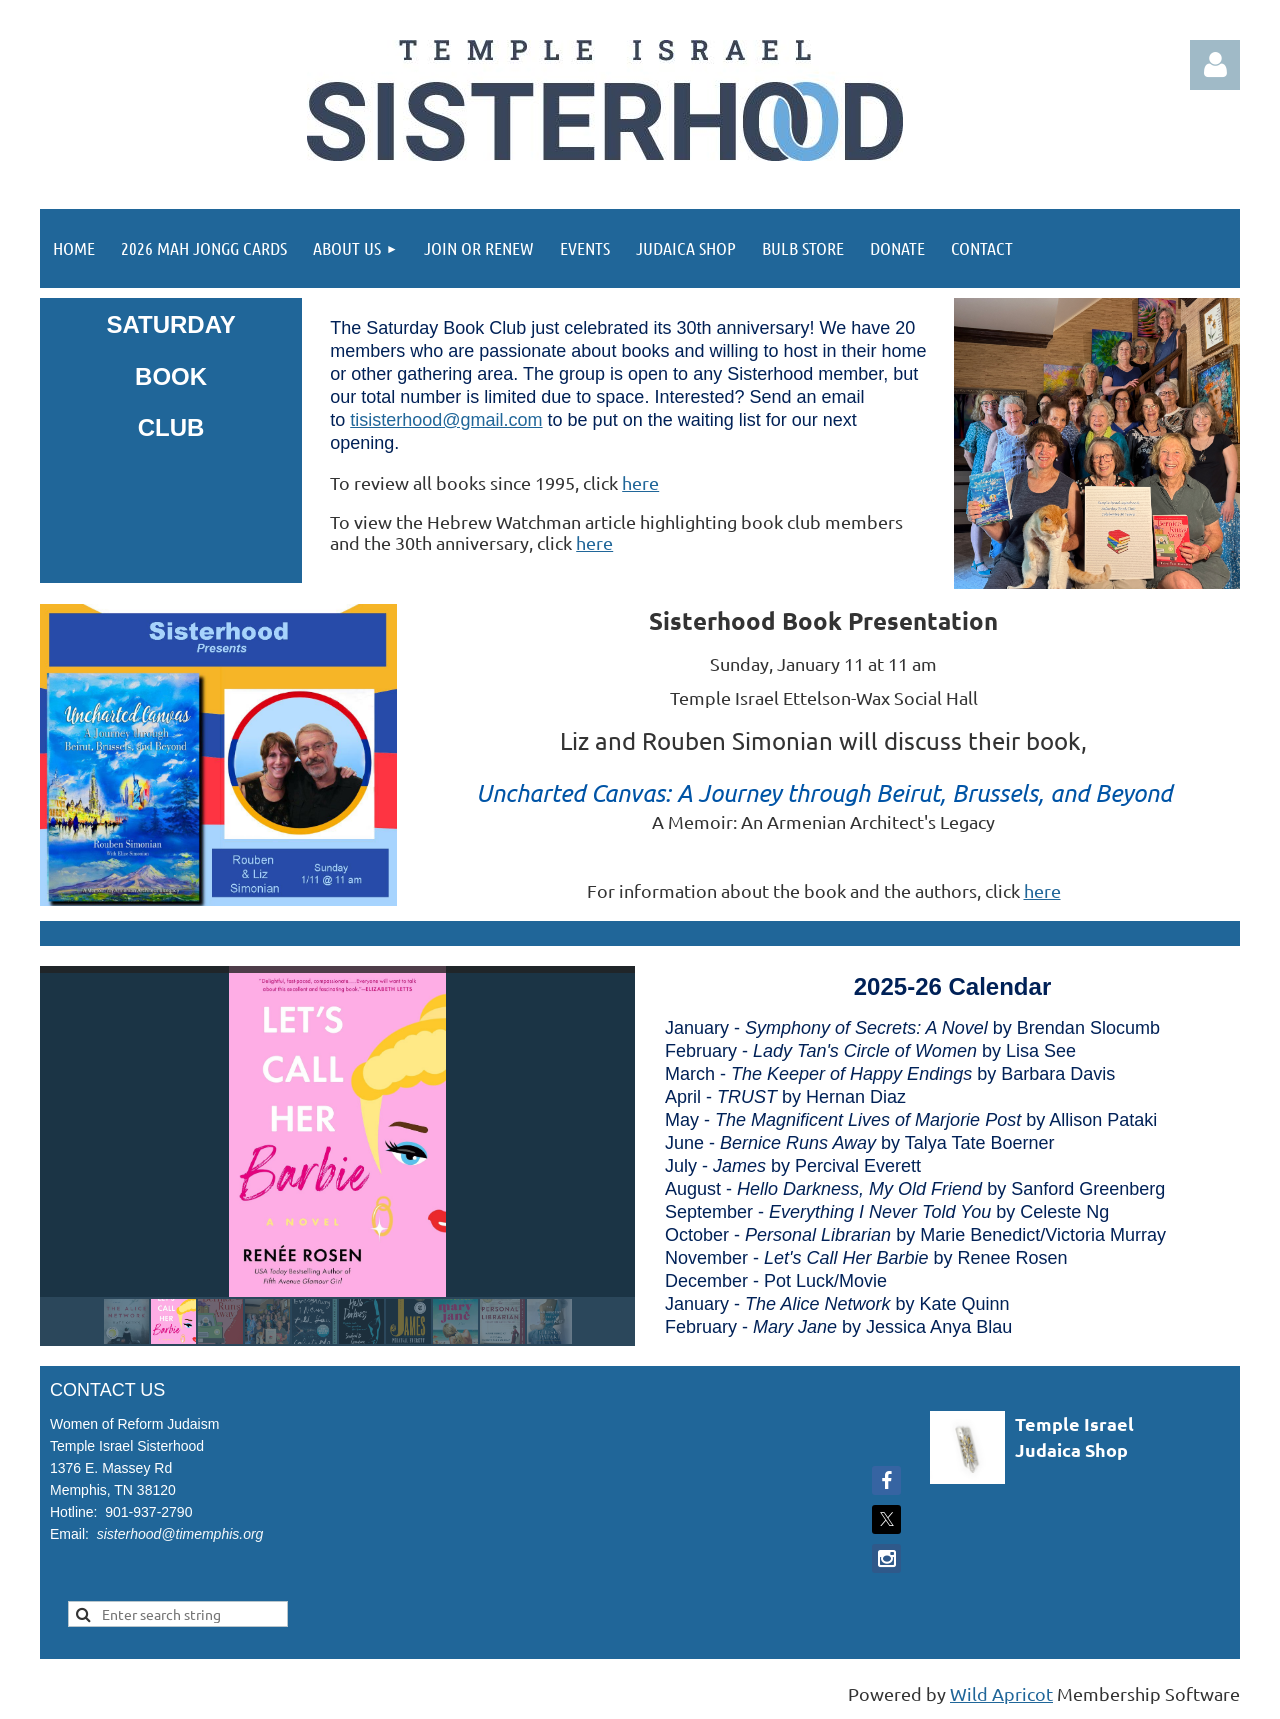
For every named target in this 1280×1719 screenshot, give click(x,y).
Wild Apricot (1001, 1693)
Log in (1215, 65)
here (640, 482)
